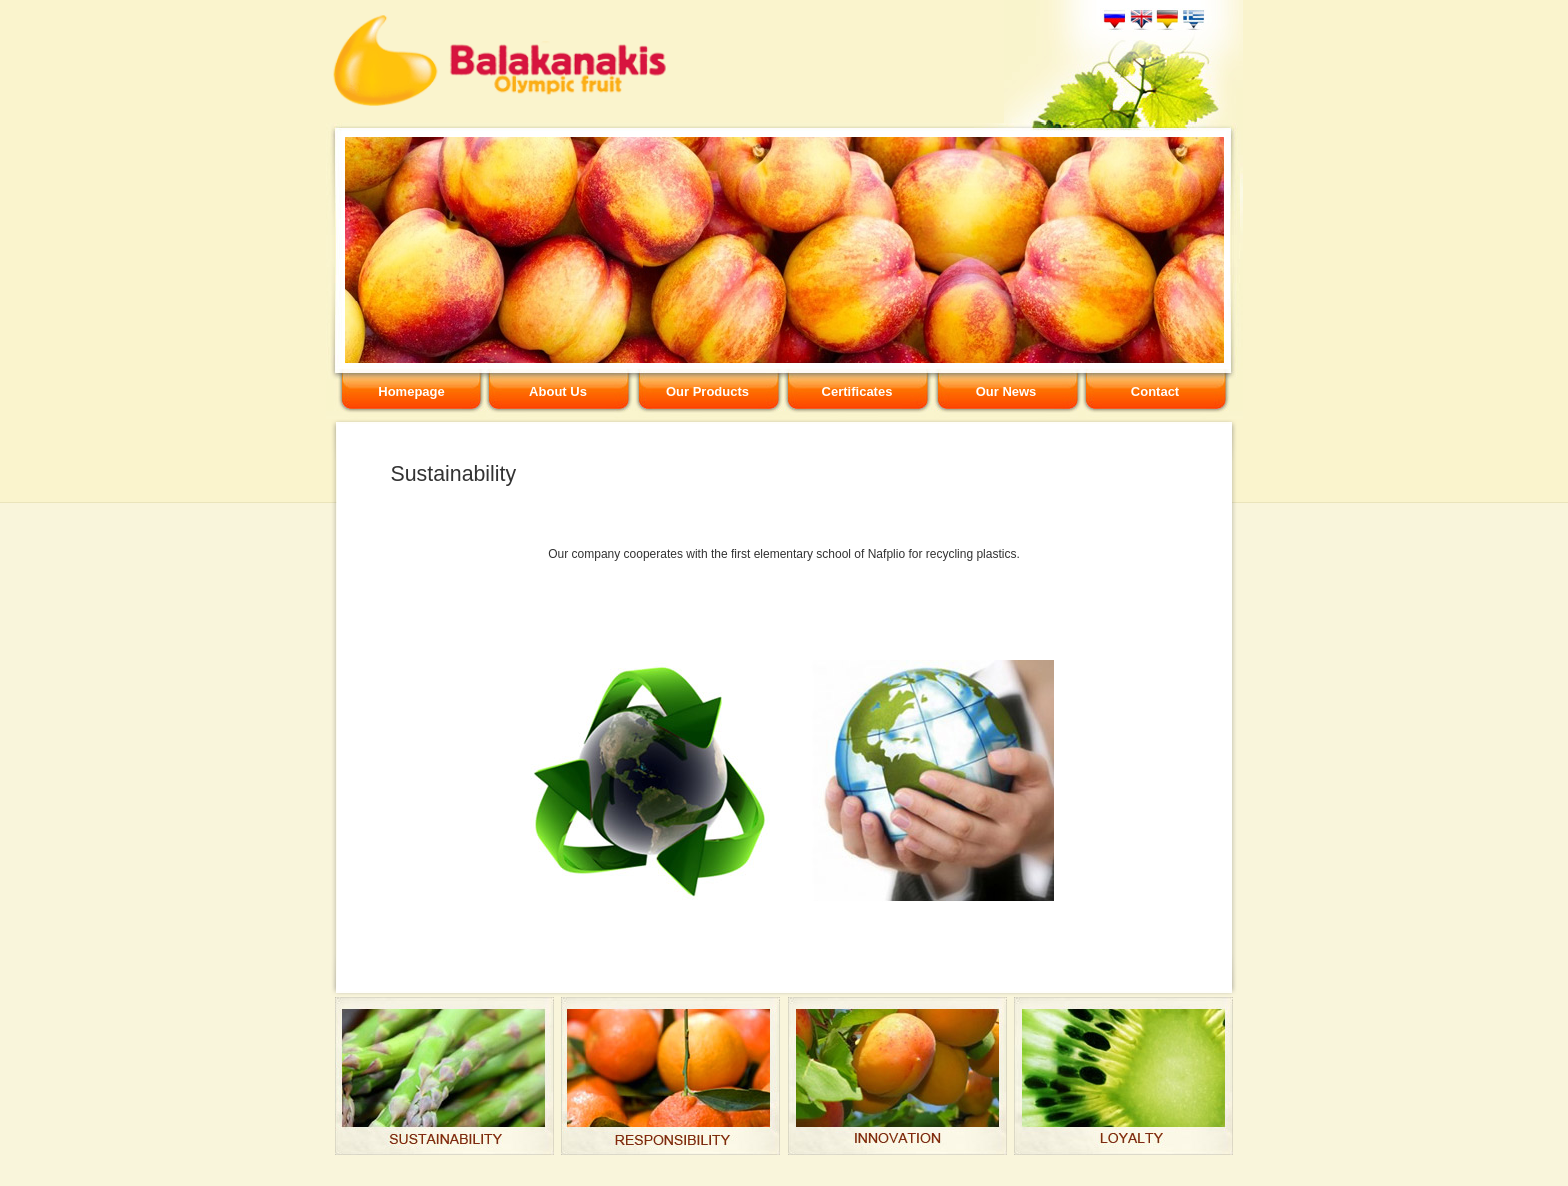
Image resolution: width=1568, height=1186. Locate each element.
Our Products (707, 391)
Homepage (411, 391)
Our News (1006, 391)
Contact (1155, 391)
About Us (558, 391)
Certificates (857, 391)
